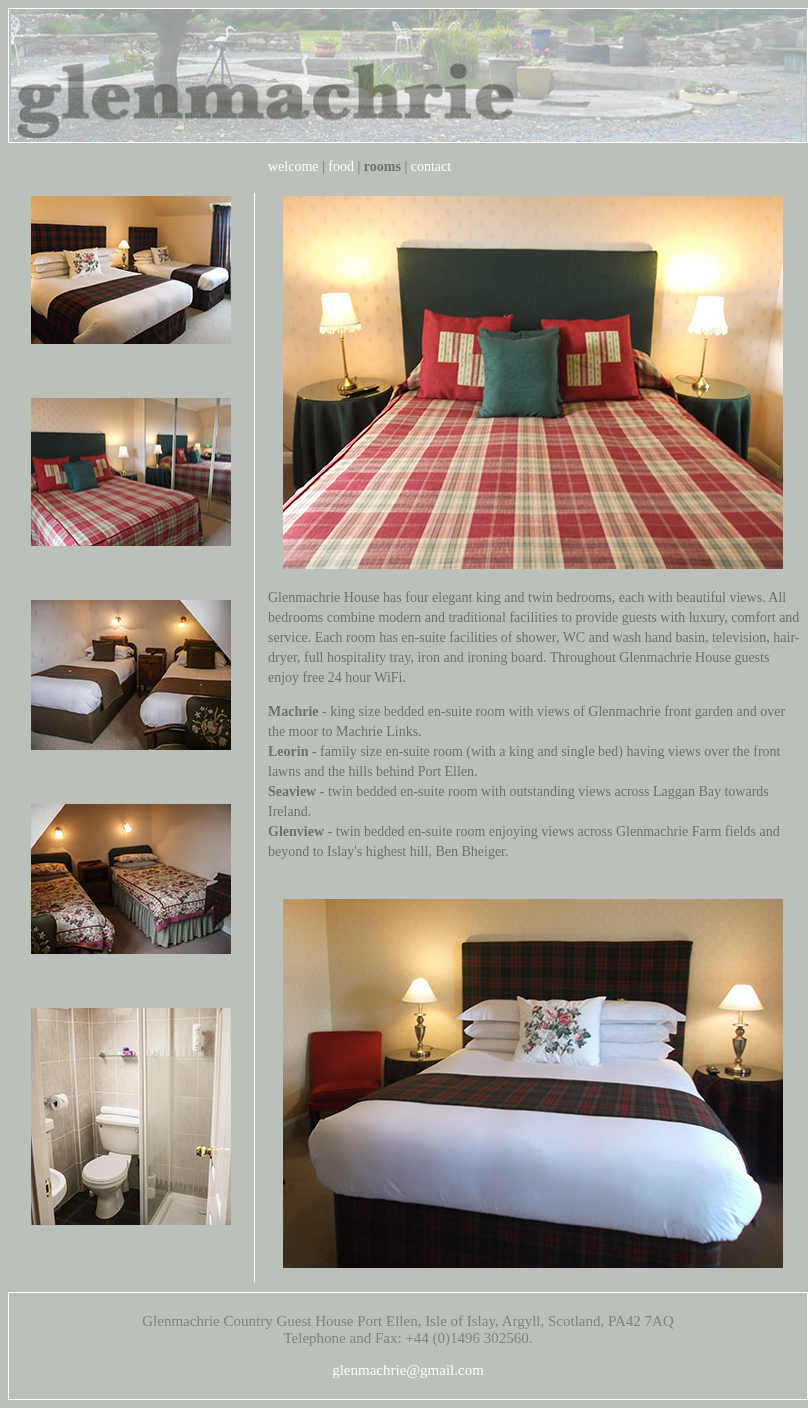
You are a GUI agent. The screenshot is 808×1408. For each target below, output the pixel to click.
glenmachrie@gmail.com (408, 1370)
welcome (293, 166)
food (341, 166)
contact (431, 166)
